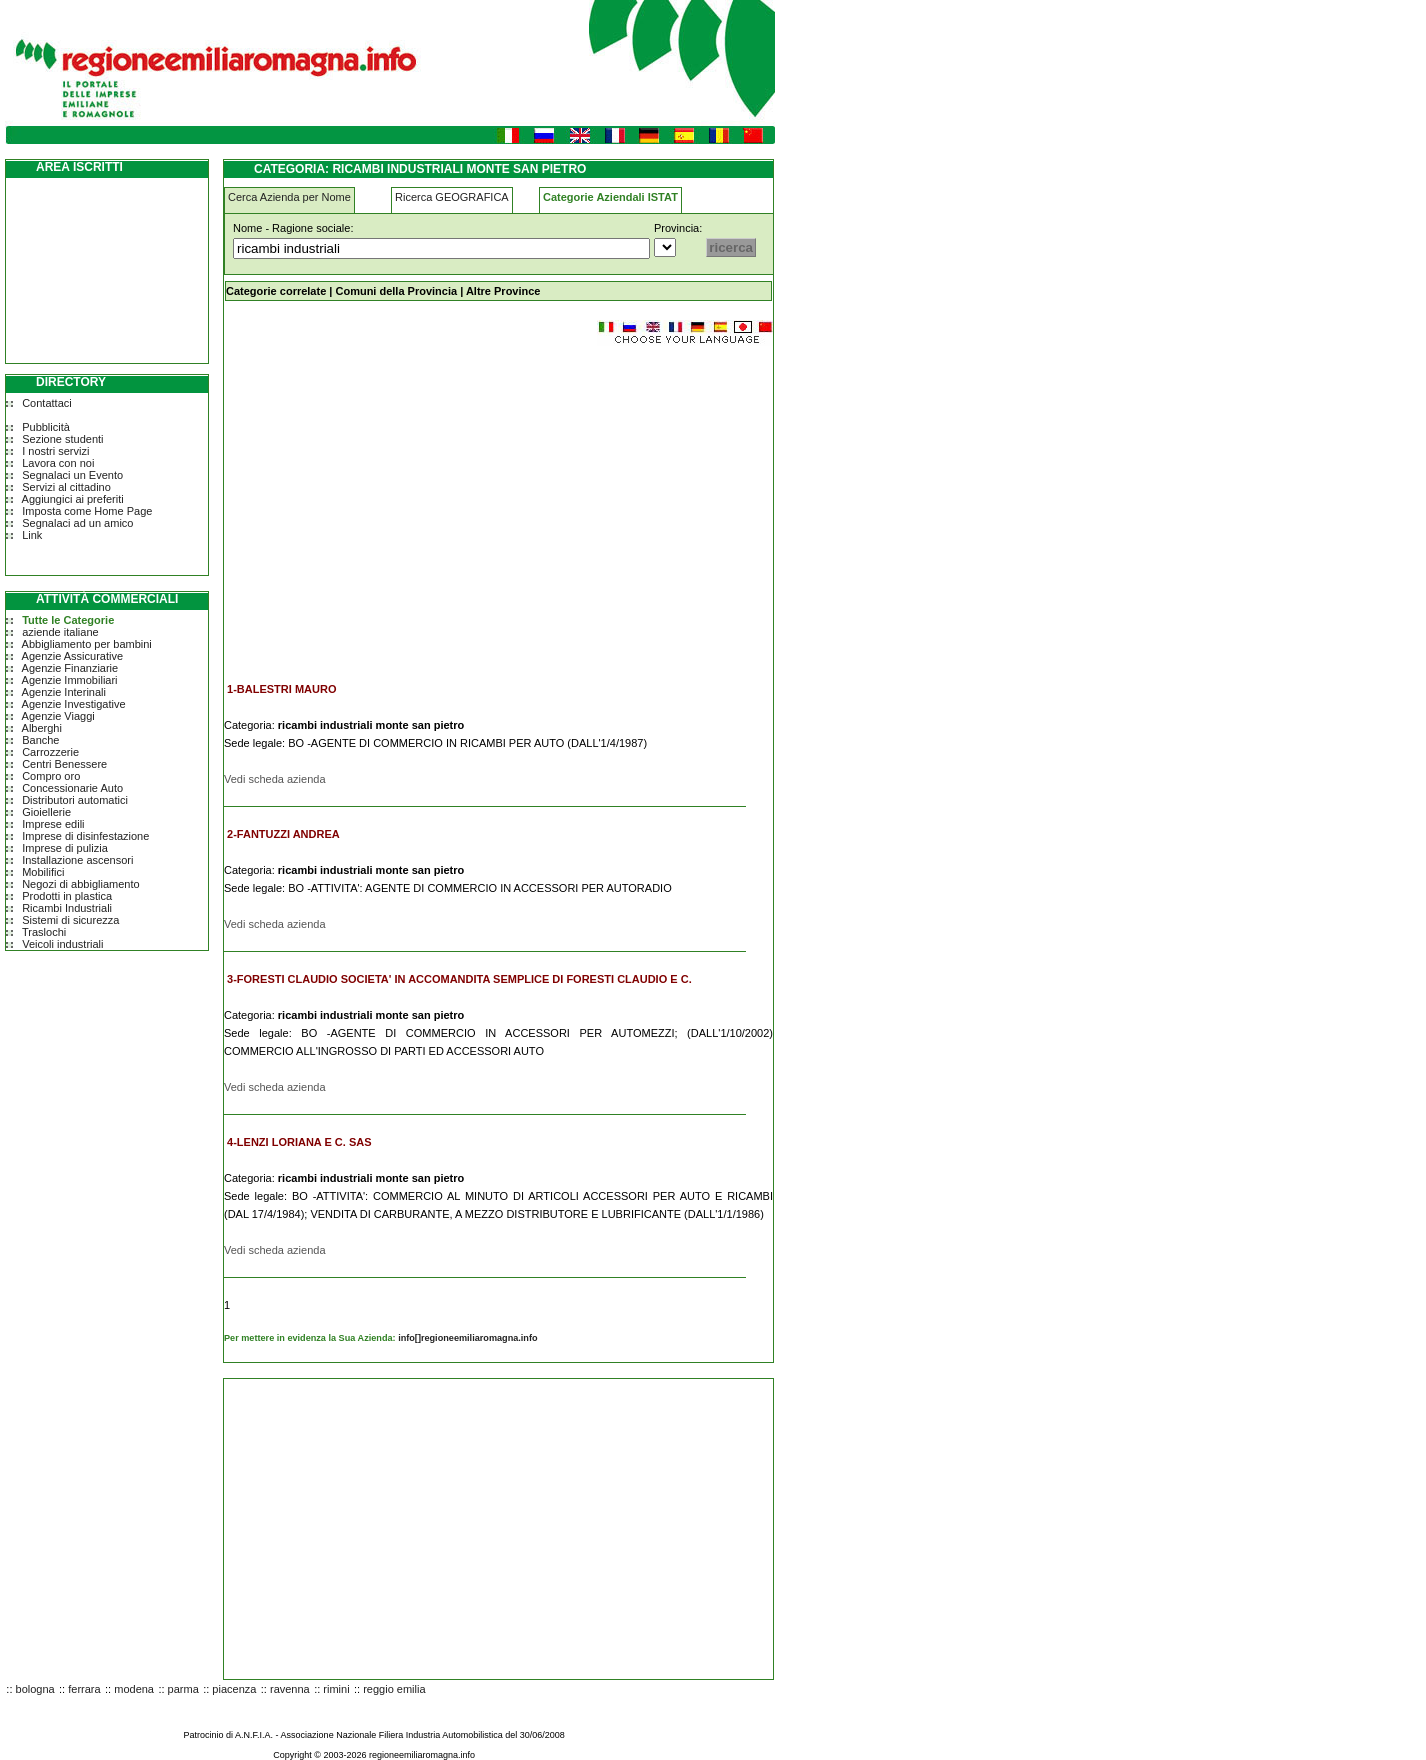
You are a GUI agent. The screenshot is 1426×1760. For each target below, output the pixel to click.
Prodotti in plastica (67, 896)
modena (134, 1689)
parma (183, 1689)
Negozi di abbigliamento (80, 884)
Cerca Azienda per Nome (289, 197)
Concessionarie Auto (72, 788)
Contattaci (47, 403)
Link (32, 535)
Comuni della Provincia (396, 291)
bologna (35, 1689)
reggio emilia (394, 1689)
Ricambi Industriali (67, 908)
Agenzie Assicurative (73, 656)
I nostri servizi (55, 451)
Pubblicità (46, 427)
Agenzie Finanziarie (70, 668)
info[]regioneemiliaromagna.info (467, 1338)
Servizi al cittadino (66, 487)
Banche (40, 740)
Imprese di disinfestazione (85, 836)
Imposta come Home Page (87, 511)
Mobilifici (43, 872)
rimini (336, 1689)
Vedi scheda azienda (275, 779)
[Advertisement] (392, 504)
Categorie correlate (276, 291)
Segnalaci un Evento (72, 475)
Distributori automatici (75, 800)
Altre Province (503, 291)
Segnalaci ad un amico (77, 523)
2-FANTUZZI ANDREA (283, 834)
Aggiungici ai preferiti (73, 499)
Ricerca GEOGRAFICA (452, 197)
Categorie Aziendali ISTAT (610, 197)
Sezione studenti (62, 439)
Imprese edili (53, 824)
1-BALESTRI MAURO (281, 689)
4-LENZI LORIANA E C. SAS (299, 1142)
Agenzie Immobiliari (70, 680)
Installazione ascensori (77, 860)
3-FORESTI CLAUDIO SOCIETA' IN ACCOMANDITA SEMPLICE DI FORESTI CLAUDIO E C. (459, 979)
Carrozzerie (50, 752)
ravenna (290, 1689)
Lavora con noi (58, 463)
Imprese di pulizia (65, 848)
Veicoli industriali (62, 944)
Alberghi (42, 728)
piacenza (234, 1689)
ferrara (84, 1689)
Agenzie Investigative (74, 704)
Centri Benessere (64, 764)
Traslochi (44, 932)
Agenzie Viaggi (58, 716)
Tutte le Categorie (68, 620)
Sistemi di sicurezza (70, 920)
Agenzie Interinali (64, 692)
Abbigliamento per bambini (87, 644)
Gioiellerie (46, 812)
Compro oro (51, 776)
